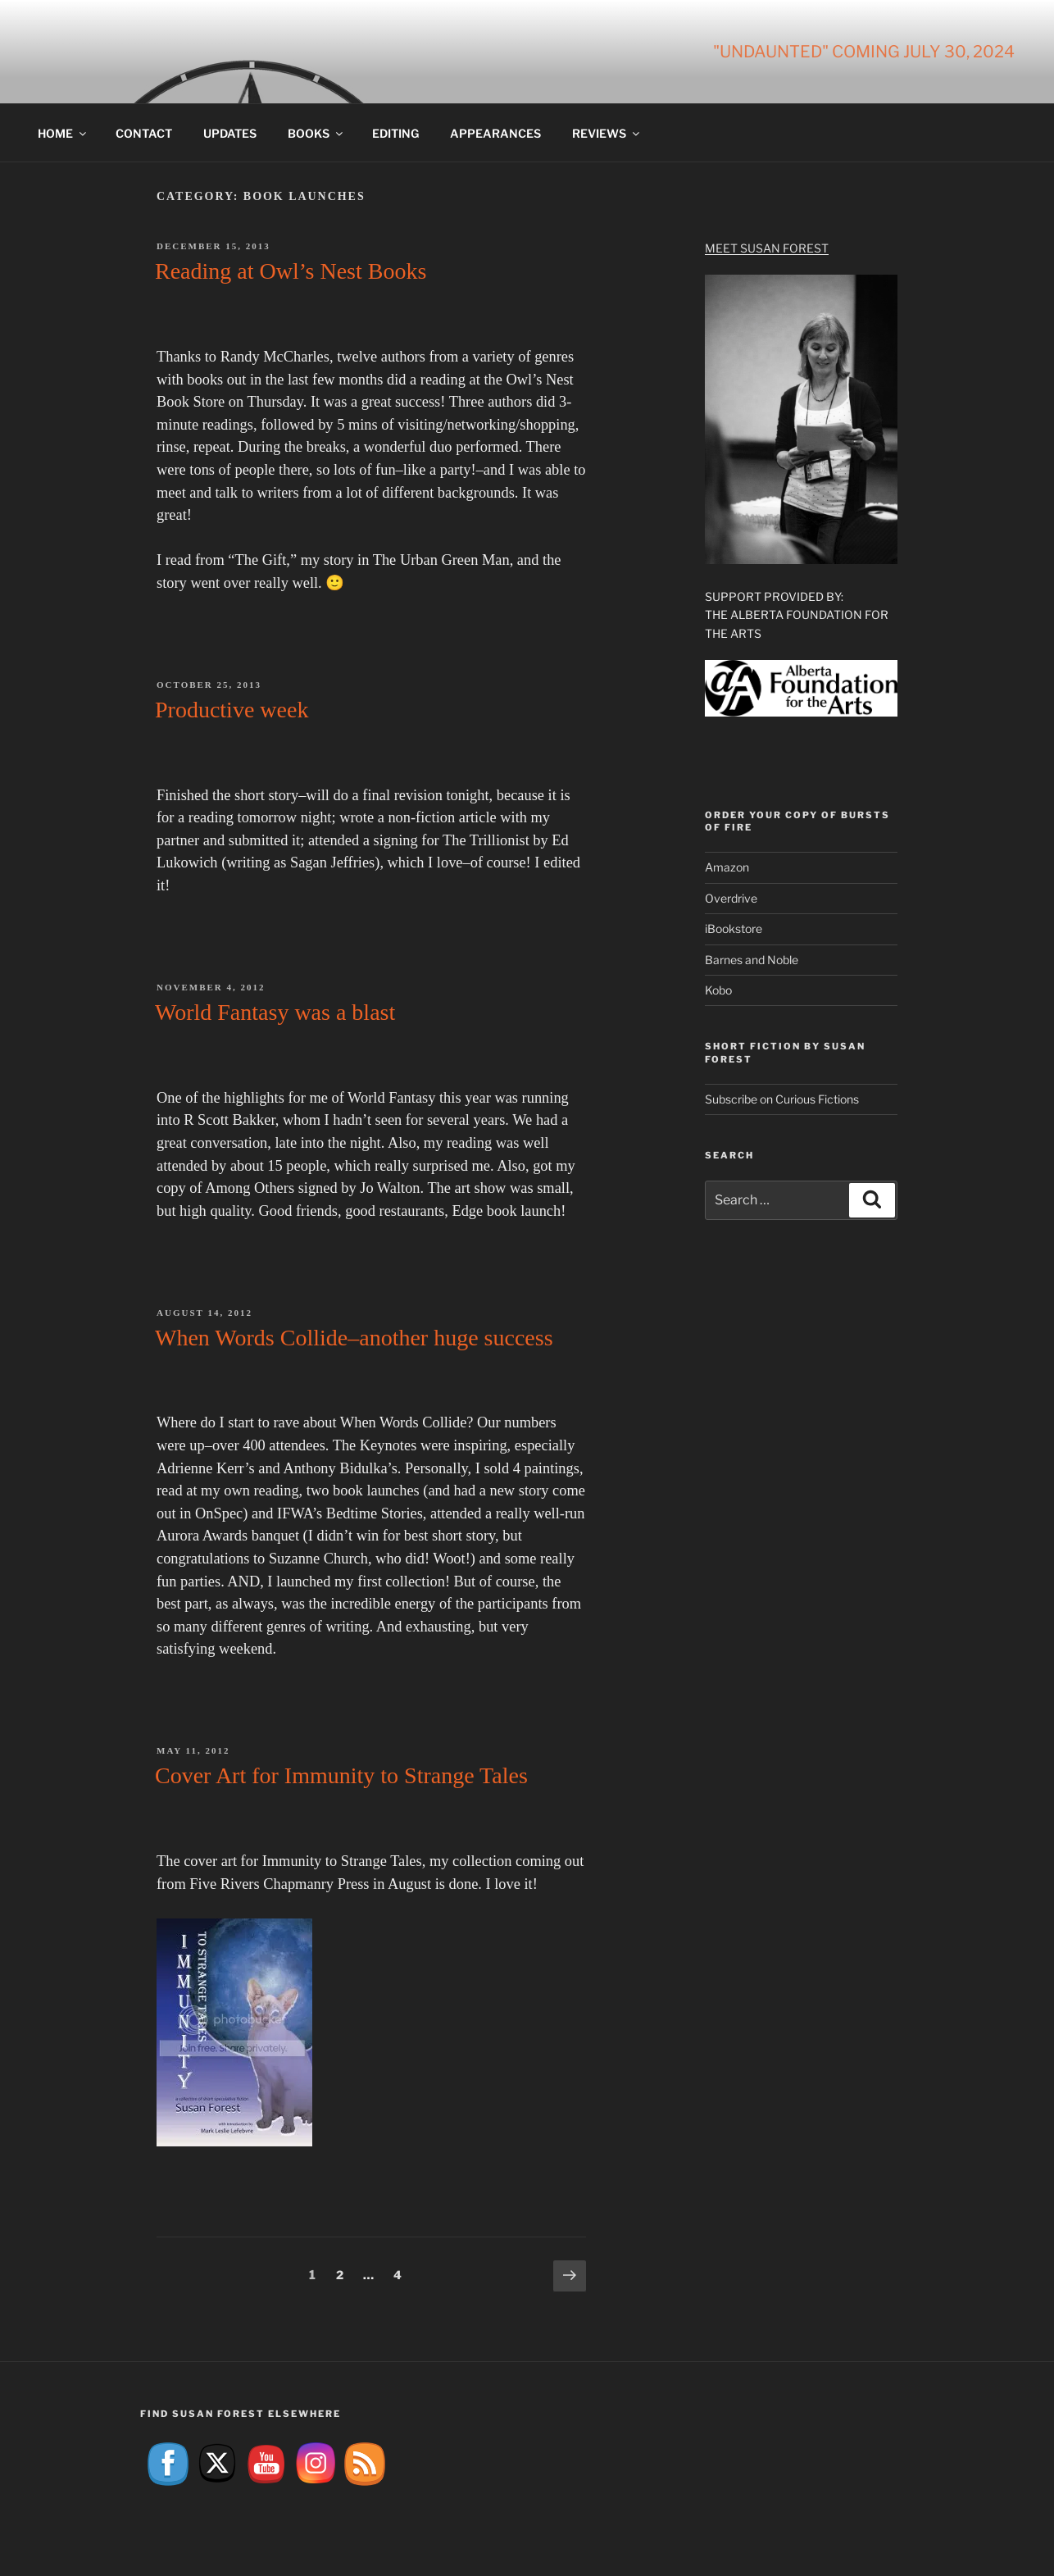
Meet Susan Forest (767, 248)
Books (316, 133)
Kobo (718, 990)
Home (63, 133)
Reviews (607, 133)
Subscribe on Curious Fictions (782, 1099)
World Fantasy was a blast (275, 1012)
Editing (395, 133)
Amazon (727, 867)
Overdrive (731, 898)
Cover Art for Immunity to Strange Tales (341, 1775)
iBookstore (733, 928)
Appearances (495, 133)
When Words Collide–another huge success (354, 1337)
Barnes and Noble (751, 960)
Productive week (231, 709)
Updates (230, 133)
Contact (144, 133)
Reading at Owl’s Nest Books (290, 271)
